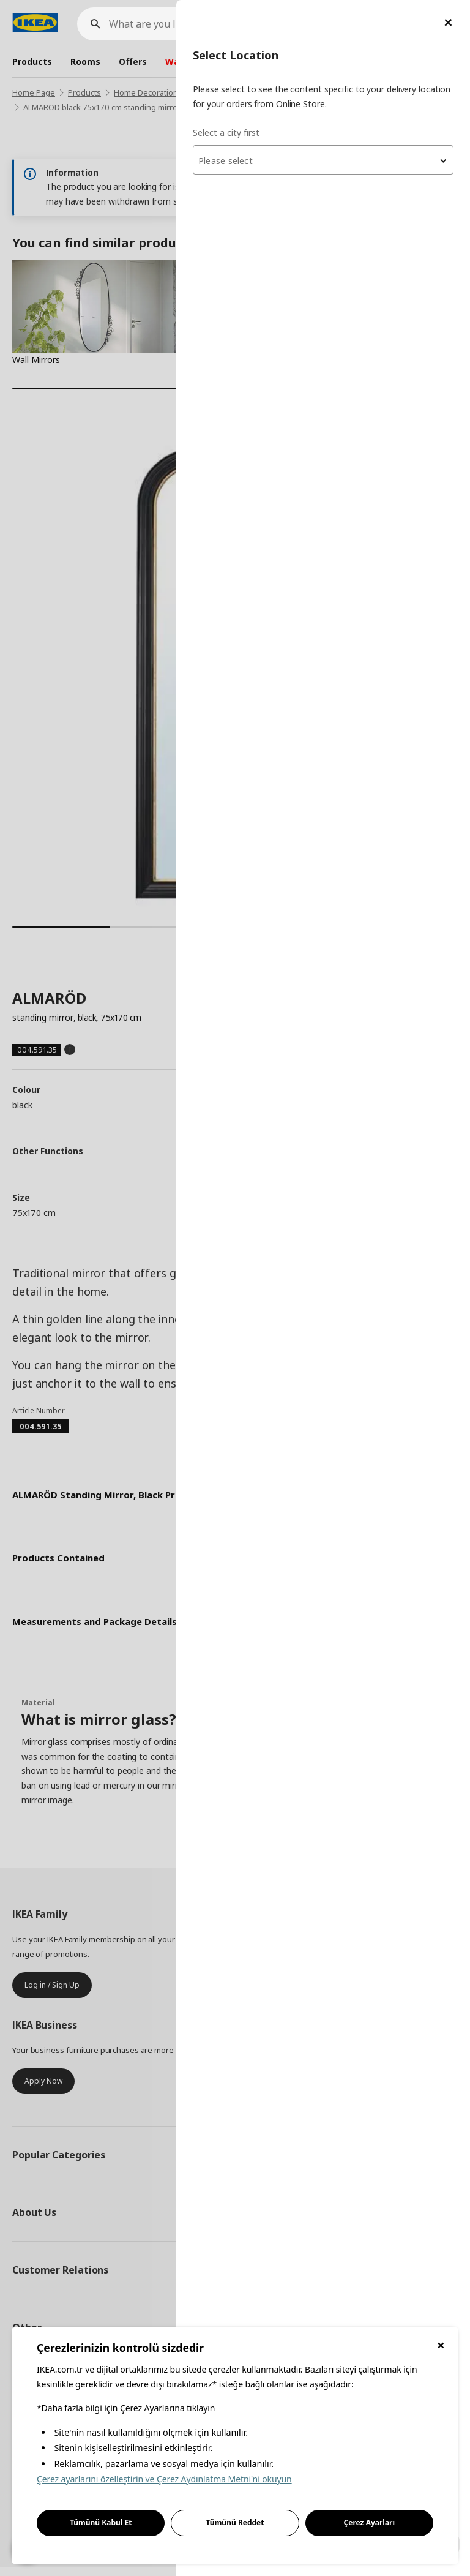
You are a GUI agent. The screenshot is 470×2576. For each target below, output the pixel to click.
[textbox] (323, 161)
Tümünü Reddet (235, 2522)
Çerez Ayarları (369, 2522)
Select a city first (226, 132)
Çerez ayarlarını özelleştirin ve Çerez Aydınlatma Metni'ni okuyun (164, 2479)
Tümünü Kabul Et (101, 2522)
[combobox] (323, 160)
